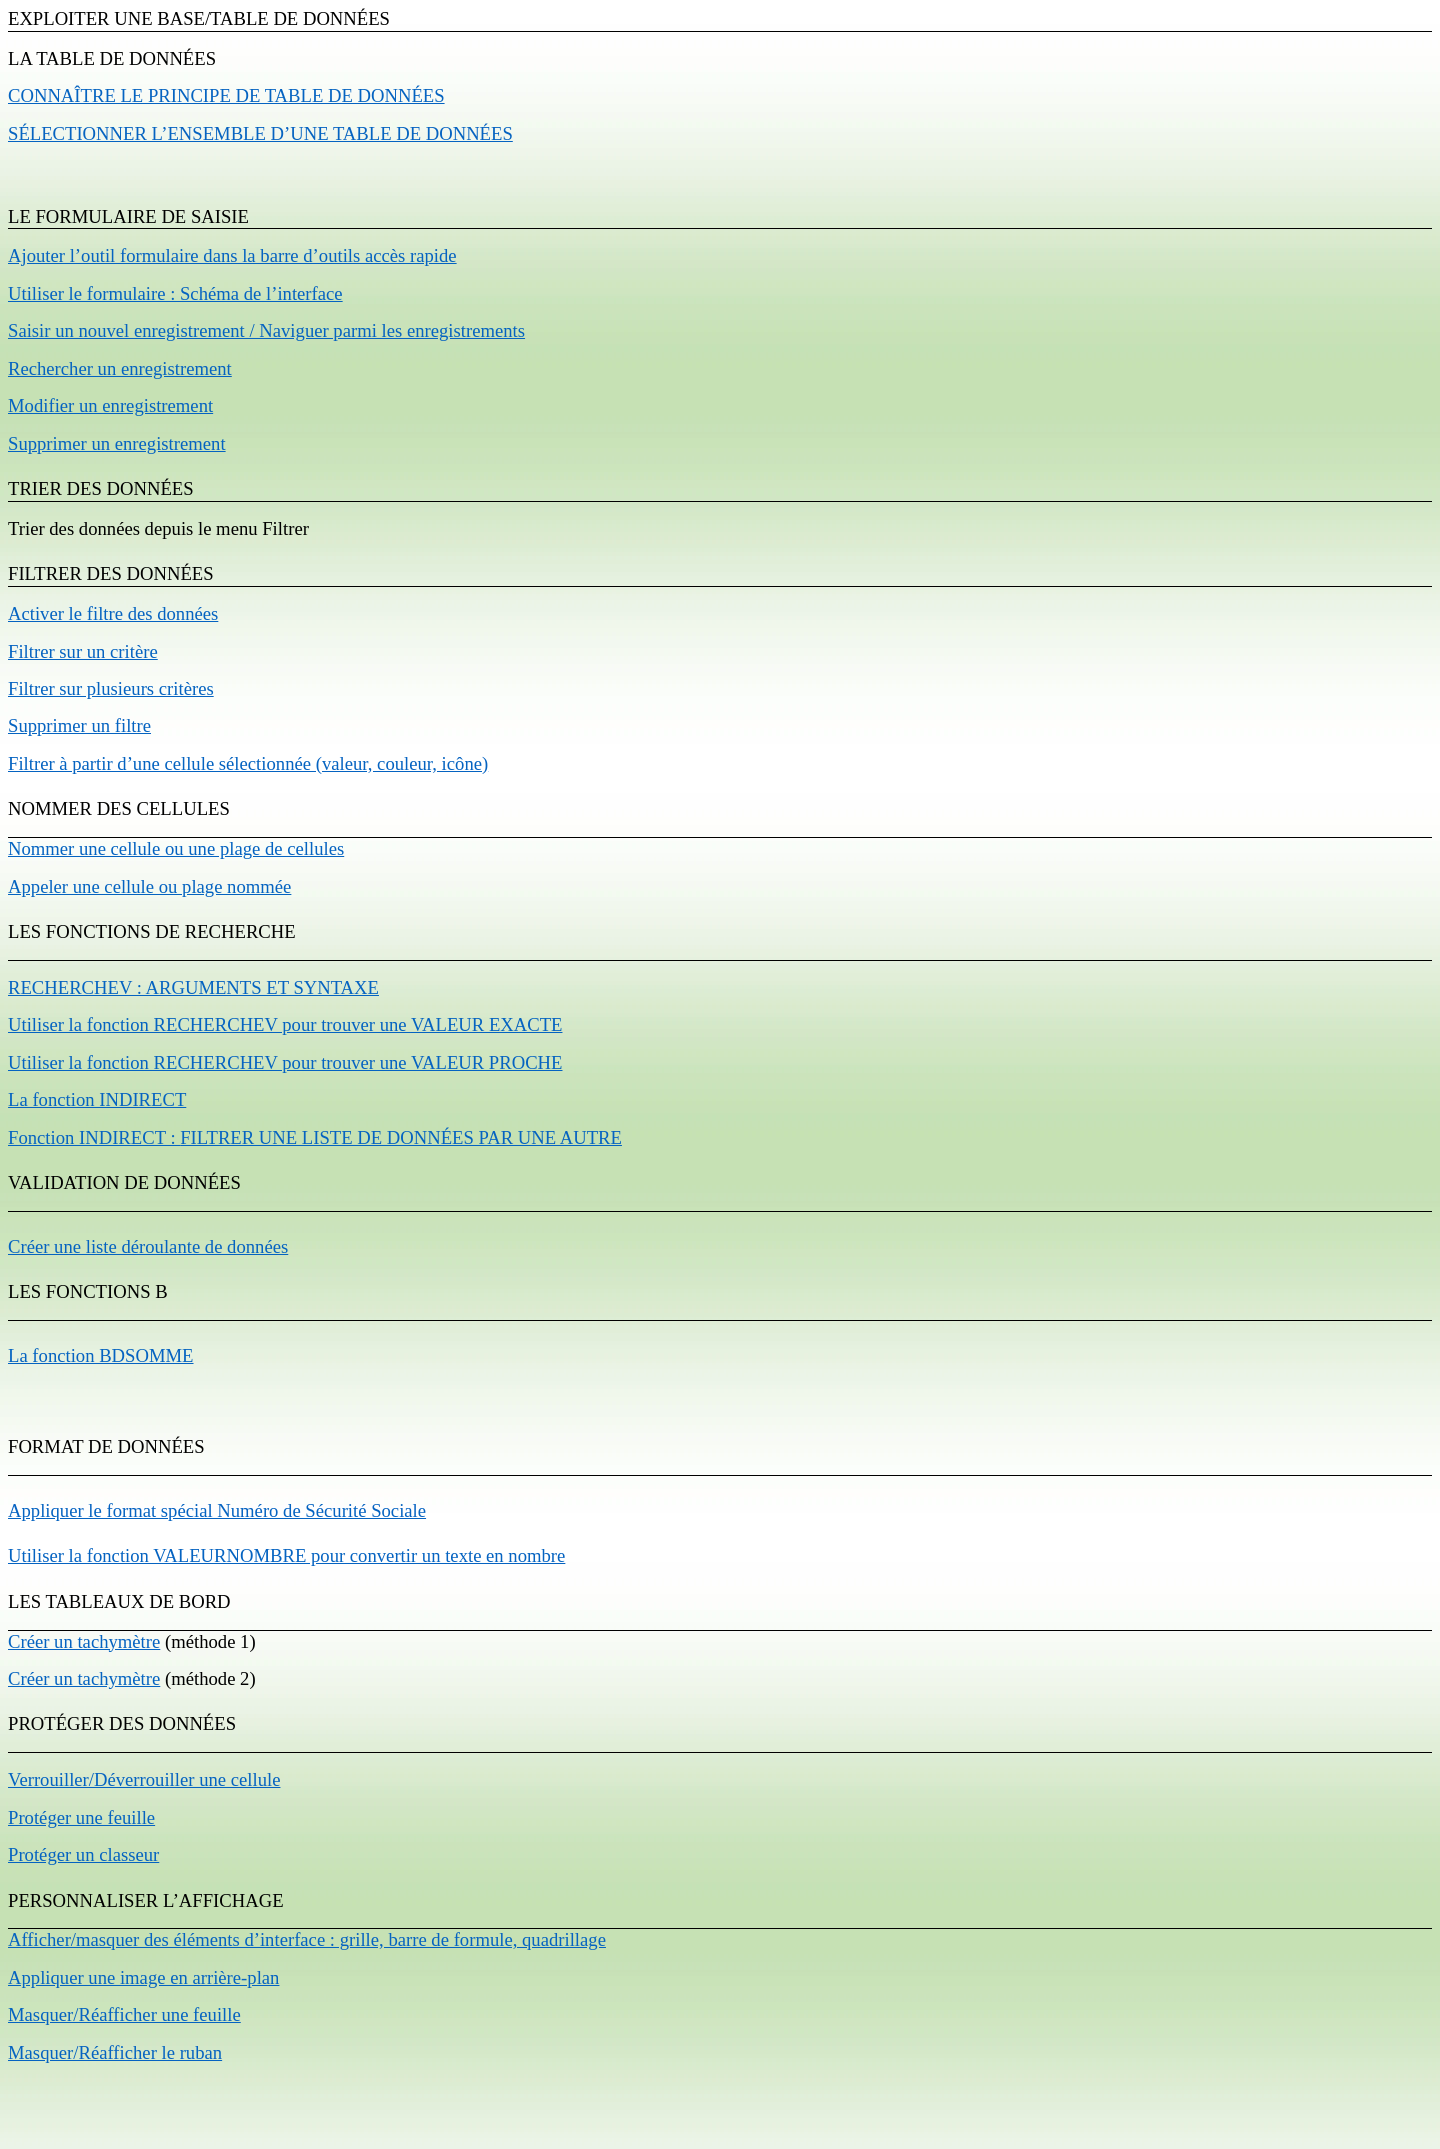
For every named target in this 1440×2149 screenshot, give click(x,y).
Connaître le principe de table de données (226, 95)
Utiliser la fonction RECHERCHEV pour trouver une (285, 1024)
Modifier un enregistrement (110, 405)
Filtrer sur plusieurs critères (111, 688)
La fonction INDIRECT (97, 1099)
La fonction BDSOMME (101, 1355)
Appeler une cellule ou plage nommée (149, 886)
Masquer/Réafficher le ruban (115, 2052)
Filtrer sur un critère (83, 651)
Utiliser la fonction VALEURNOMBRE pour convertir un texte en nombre (286, 1555)
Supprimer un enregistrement (117, 443)
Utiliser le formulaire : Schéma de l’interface (175, 293)
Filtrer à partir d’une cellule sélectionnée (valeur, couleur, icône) (248, 763)
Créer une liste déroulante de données (148, 1246)
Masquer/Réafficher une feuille (124, 2014)
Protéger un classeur (83, 1854)
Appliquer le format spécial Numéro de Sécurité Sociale (217, 1510)
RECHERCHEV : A (193, 987)
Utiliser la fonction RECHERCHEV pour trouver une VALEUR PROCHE (285, 1062)
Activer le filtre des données (113, 613)
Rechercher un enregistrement (120, 368)
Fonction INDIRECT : (315, 1137)
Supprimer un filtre (79, 725)
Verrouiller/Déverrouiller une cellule (144, 1779)
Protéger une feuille (81, 1817)
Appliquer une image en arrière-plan (143, 1977)
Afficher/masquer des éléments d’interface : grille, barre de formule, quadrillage (307, 1939)
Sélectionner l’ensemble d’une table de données (260, 133)
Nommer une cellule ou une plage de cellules (176, 848)
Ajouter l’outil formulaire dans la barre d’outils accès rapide (232, 255)
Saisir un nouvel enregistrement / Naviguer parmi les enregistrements (266, 330)
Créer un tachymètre (84, 1641)
